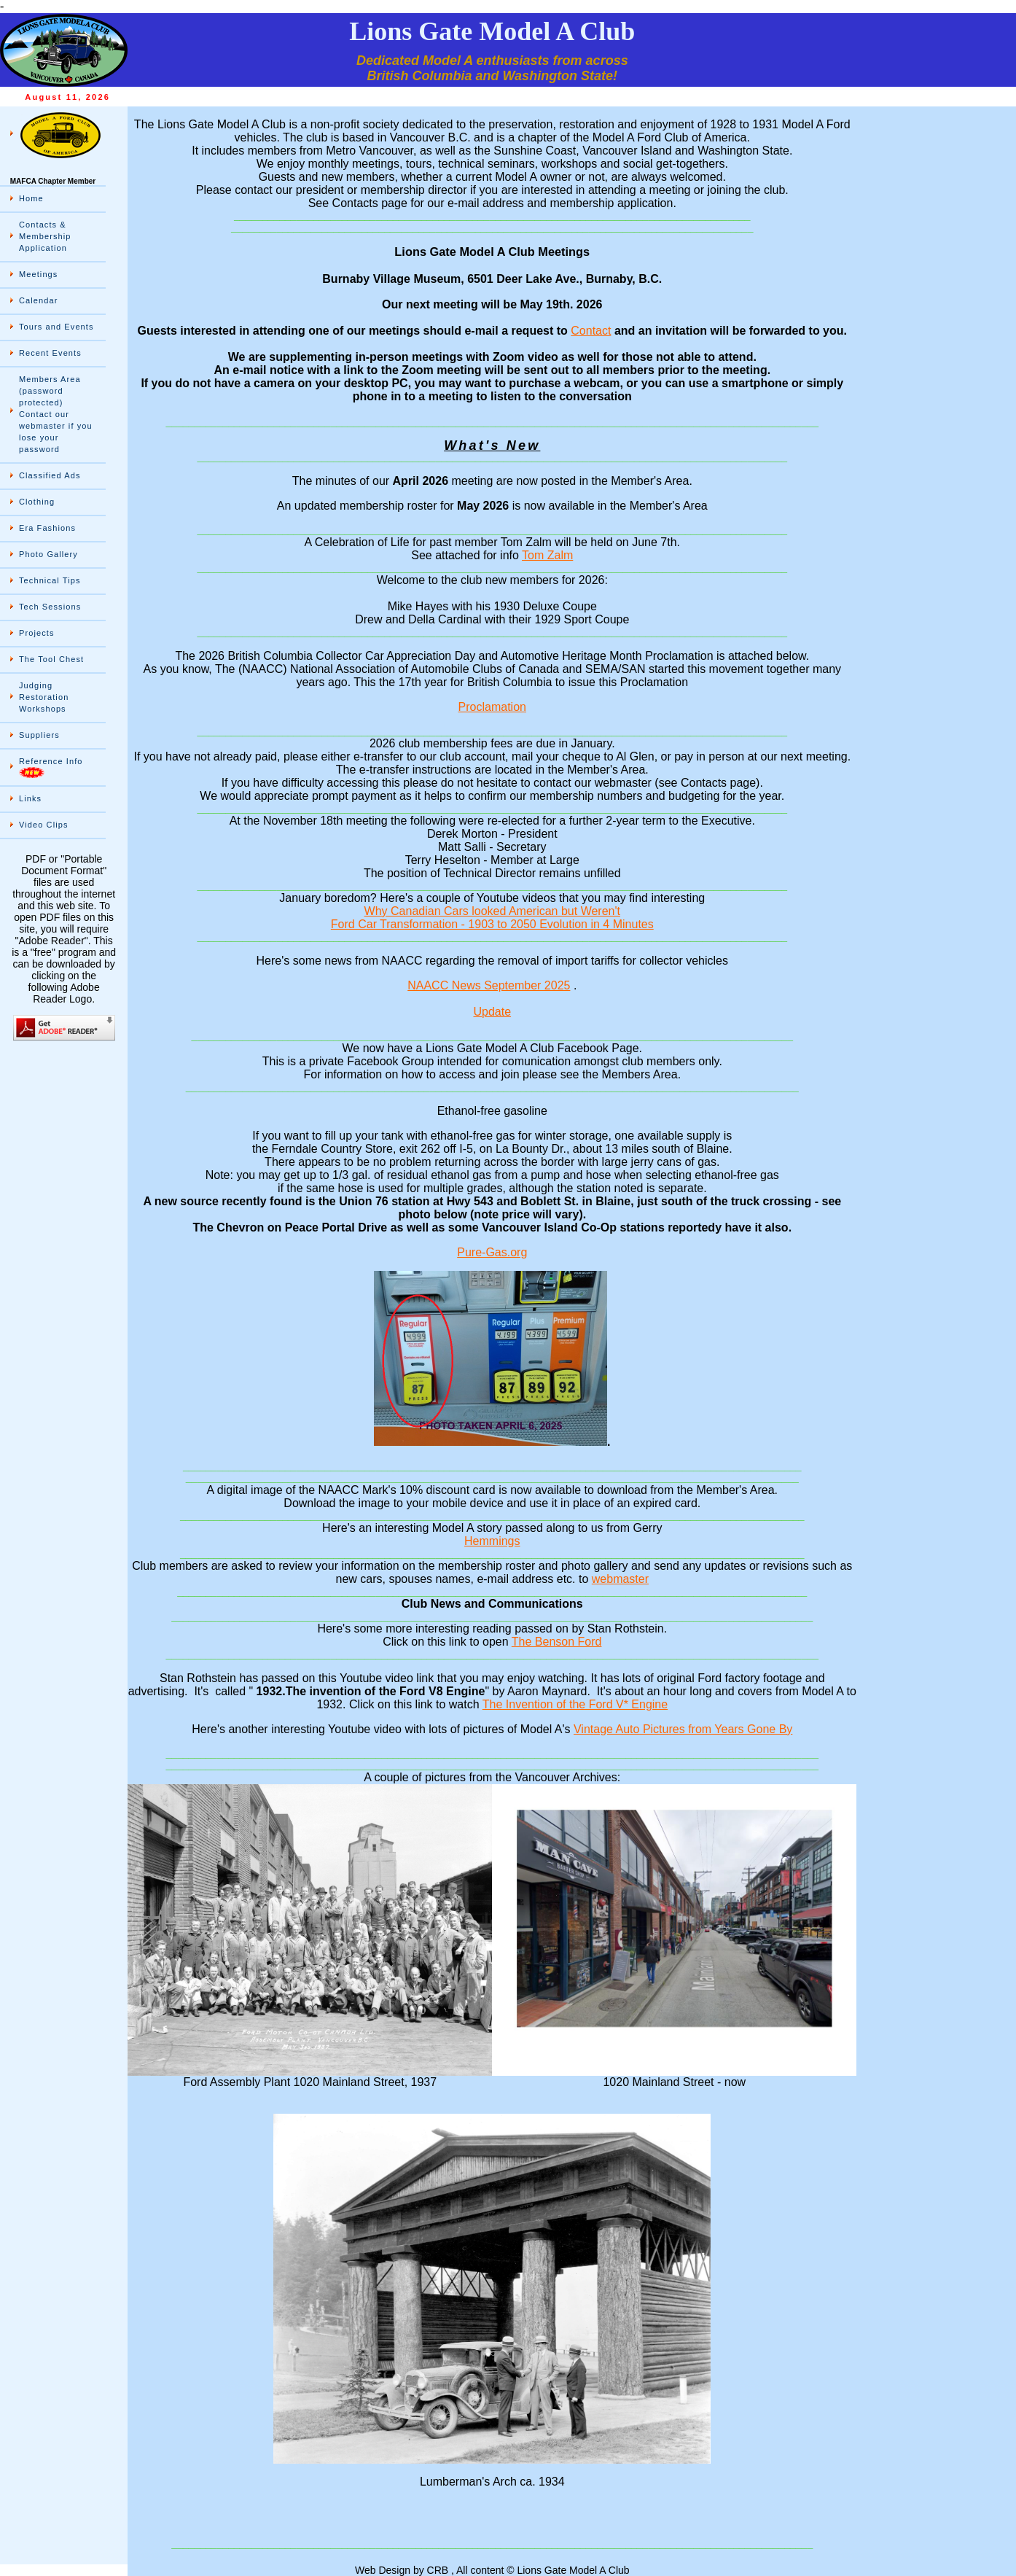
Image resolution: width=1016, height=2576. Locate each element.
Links (30, 798)
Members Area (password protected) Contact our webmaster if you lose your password (56, 414)
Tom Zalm (547, 555)
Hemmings (492, 1541)
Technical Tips (50, 580)
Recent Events (50, 353)
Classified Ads (50, 475)
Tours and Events (56, 326)
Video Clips (44, 824)
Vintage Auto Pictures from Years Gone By (683, 1729)
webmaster (620, 1579)
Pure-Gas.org (492, 1252)
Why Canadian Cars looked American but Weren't (492, 911)
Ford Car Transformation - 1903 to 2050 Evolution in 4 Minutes (492, 924)
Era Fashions (47, 528)
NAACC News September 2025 (488, 985)
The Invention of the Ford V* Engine (575, 1704)
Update (492, 1011)
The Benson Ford (557, 1641)
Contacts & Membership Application (45, 236)
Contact (591, 330)
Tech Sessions (50, 606)
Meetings (38, 274)
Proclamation (492, 707)
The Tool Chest (51, 659)
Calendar (38, 300)
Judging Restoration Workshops (44, 697)
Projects (37, 633)
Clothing (37, 501)
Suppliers (39, 735)
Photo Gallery (48, 554)
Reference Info (51, 767)
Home (31, 198)
